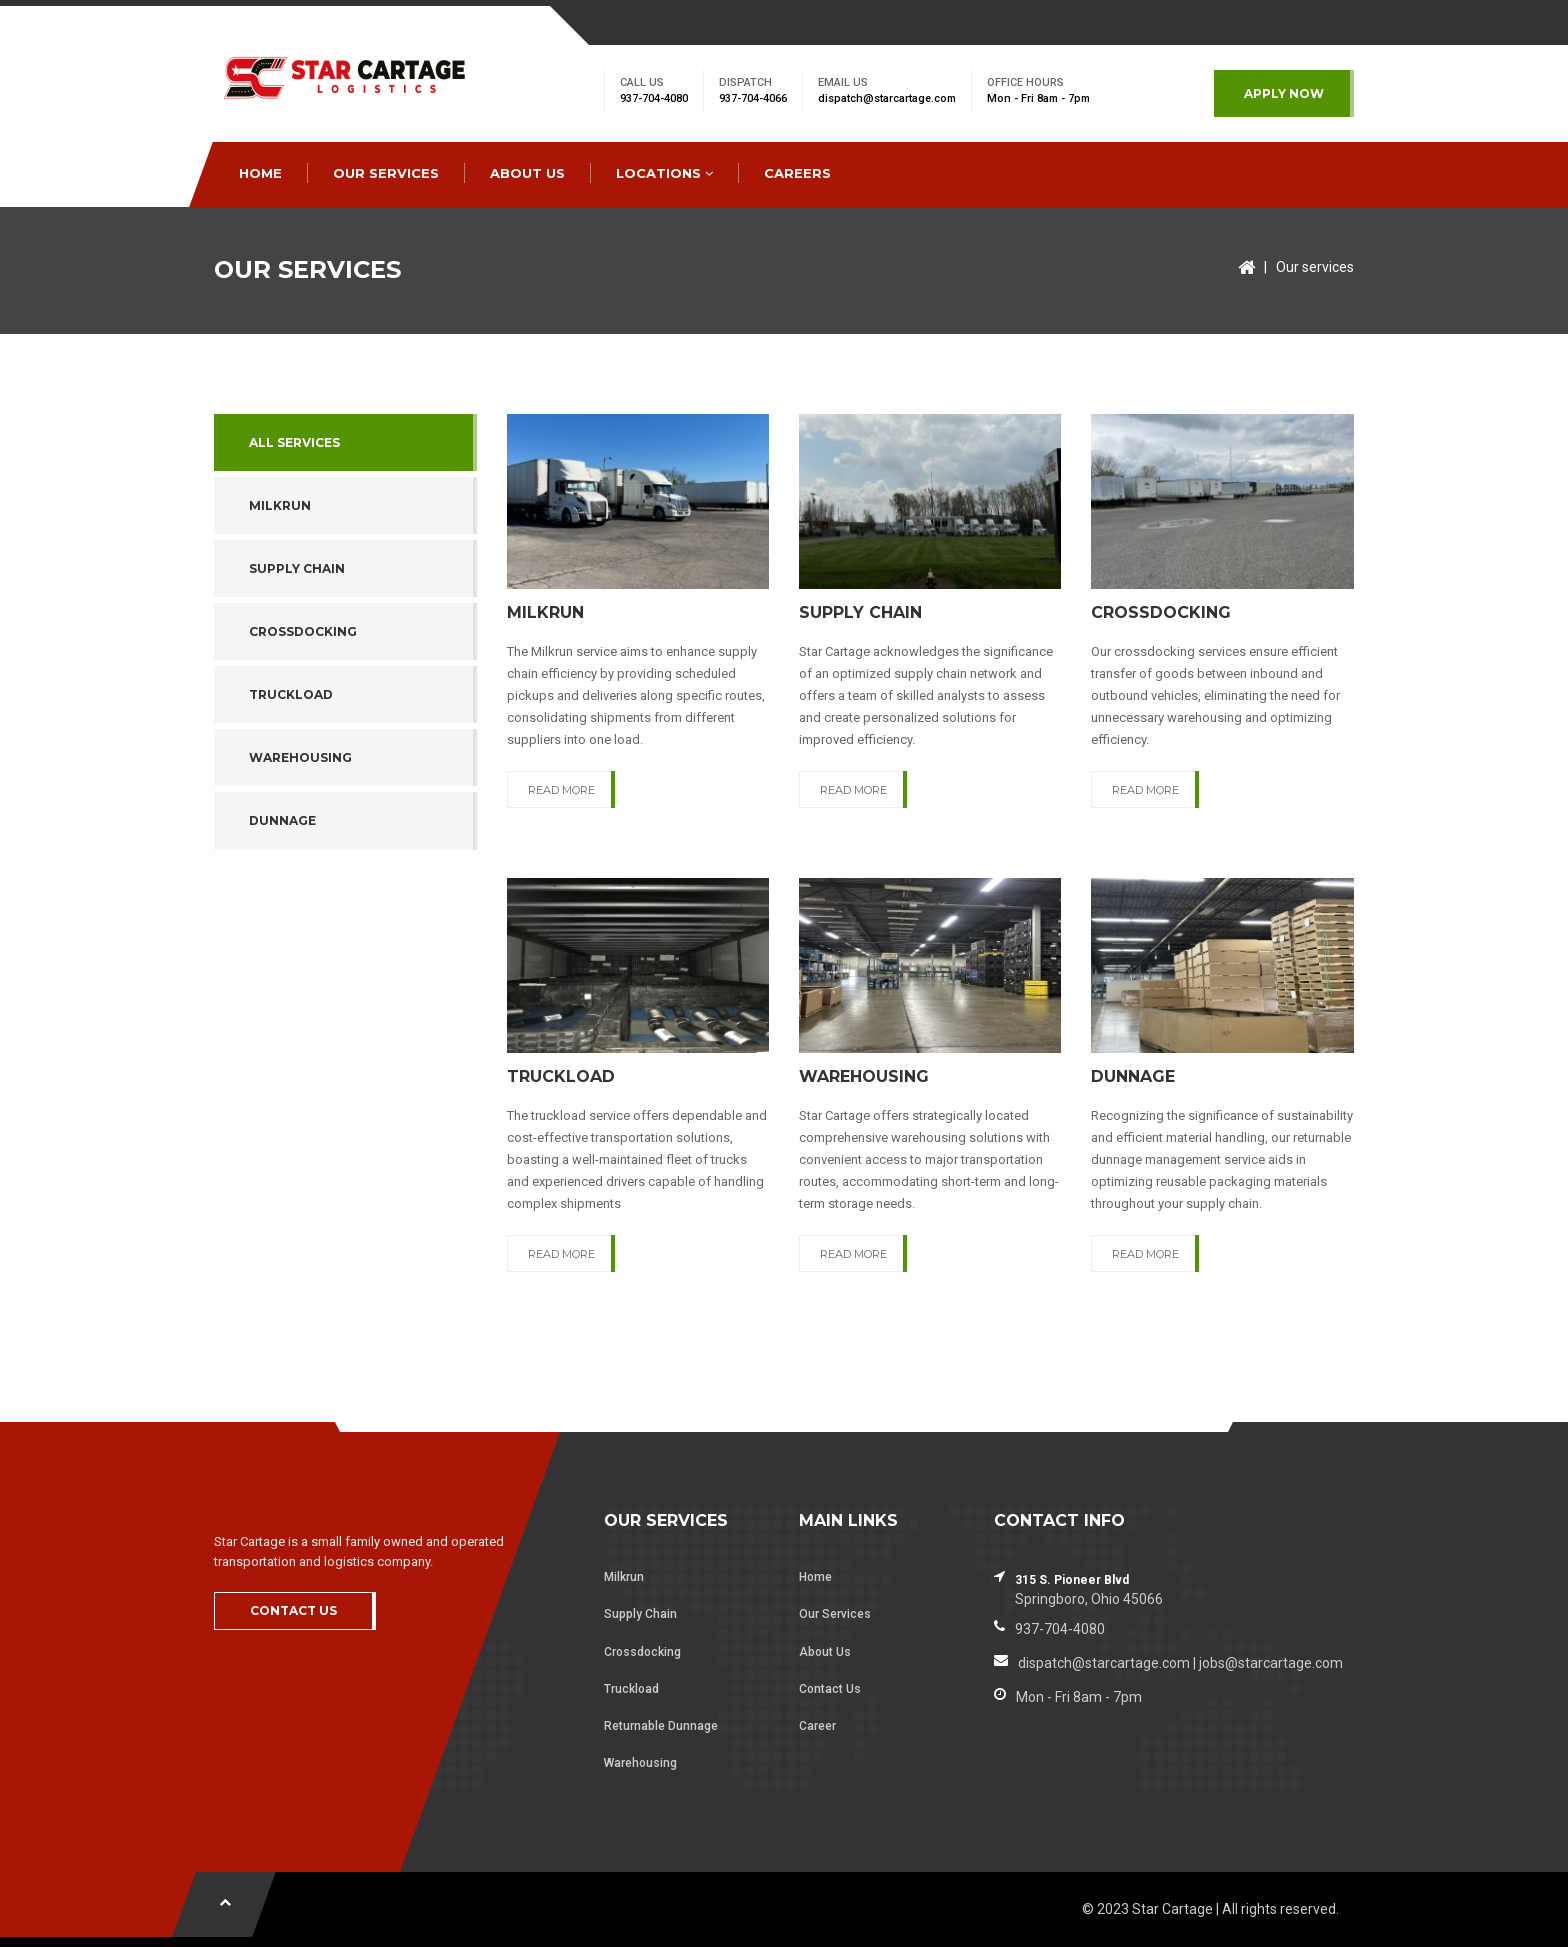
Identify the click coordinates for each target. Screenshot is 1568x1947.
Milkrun (624, 1577)
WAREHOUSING (300, 757)
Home (815, 1577)
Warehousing (640, 1763)
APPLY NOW (1284, 93)
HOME (260, 173)
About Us (825, 1652)
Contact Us (830, 1689)
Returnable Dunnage (661, 1726)
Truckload (631, 1689)
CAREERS (797, 173)
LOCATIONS (664, 173)
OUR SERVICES (386, 173)
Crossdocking (642, 1652)
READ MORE (561, 790)
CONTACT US (293, 1610)
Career (817, 1726)
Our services (1315, 267)
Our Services (835, 1614)
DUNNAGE (282, 820)
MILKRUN (280, 505)
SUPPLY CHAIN (297, 568)
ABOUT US (527, 173)
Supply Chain (640, 1614)
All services (294, 442)
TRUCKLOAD (291, 694)
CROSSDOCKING (303, 631)
